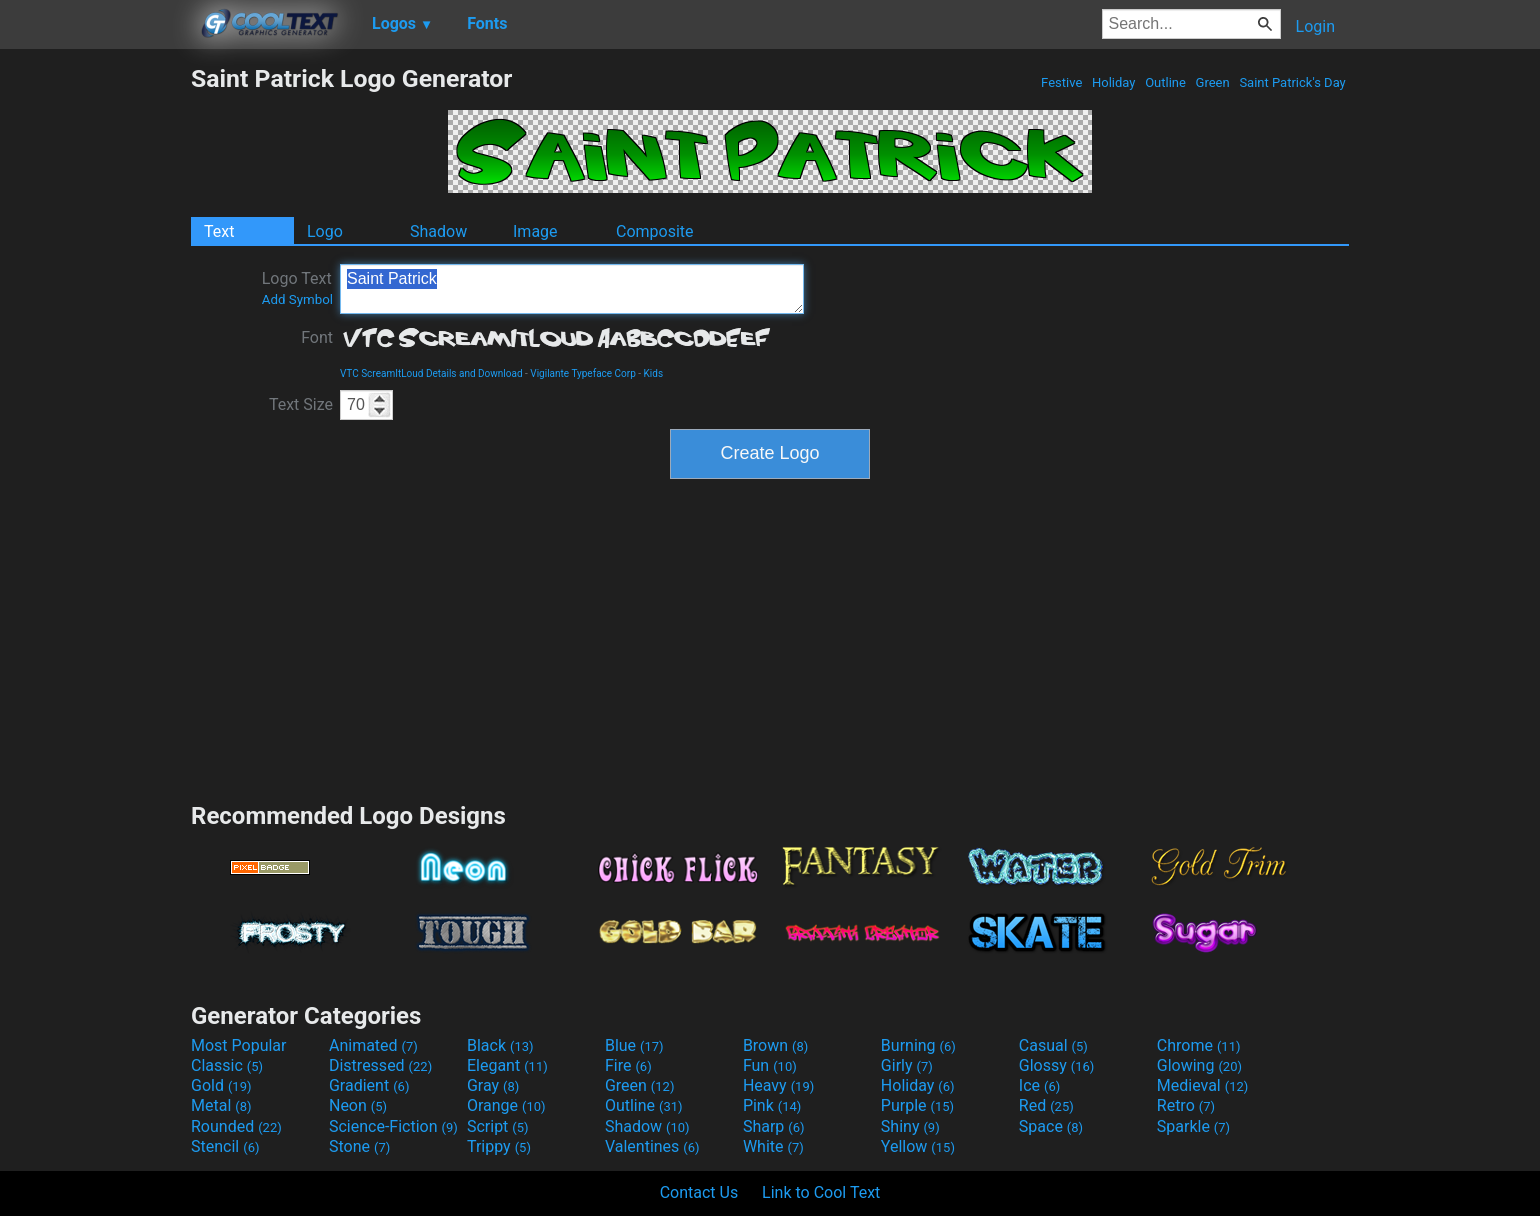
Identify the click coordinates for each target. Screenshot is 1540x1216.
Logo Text (297, 288)
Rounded (236, 1126)
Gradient (369, 1085)
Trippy (499, 1146)
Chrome (1199, 1045)
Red (1046, 1105)
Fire (628, 1065)
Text (219, 231)
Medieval (1203, 1085)
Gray (493, 1085)
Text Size (301, 404)
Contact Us (699, 1192)
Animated (373, 1045)
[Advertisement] (95, 364)
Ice (1039, 1085)
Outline (1165, 82)
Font (317, 337)
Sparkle (1193, 1126)
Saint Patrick (572, 289)
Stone (359, 1146)
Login (1315, 26)
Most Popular (239, 1045)
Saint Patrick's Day (1292, 82)
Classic (227, 1065)
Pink (772, 1105)
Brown (775, 1045)
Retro (1186, 1105)
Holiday (1114, 82)
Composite (655, 231)
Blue (634, 1045)
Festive (1062, 82)
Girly (907, 1065)
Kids (654, 373)
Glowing (1199, 1065)
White (773, 1146)
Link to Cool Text (821, 1192)
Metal (221, 1105)
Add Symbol (297, 299)
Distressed (380, 1065)
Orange (506, 1105)
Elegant (507, 1065)
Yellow (918, 1146)
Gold (221, 1085)
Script (498, 1126)
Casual (1053, 1045)
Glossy (1057, 1065)
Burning (918, 1045)
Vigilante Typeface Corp (583, 373)
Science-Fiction (393, 1126)
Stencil (225, 1146)
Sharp (774, 1126)
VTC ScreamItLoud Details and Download (431, 373)
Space (1051, 1126)
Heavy (778, 1085)
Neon (358, 1105)
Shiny (910, 1126)
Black (500, 1045)
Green (1212, 82)
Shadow (438, 231)
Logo (325, 231)
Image (535, 231)
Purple (917, 1105)
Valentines (652, 1146)
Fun (770, 1065)
